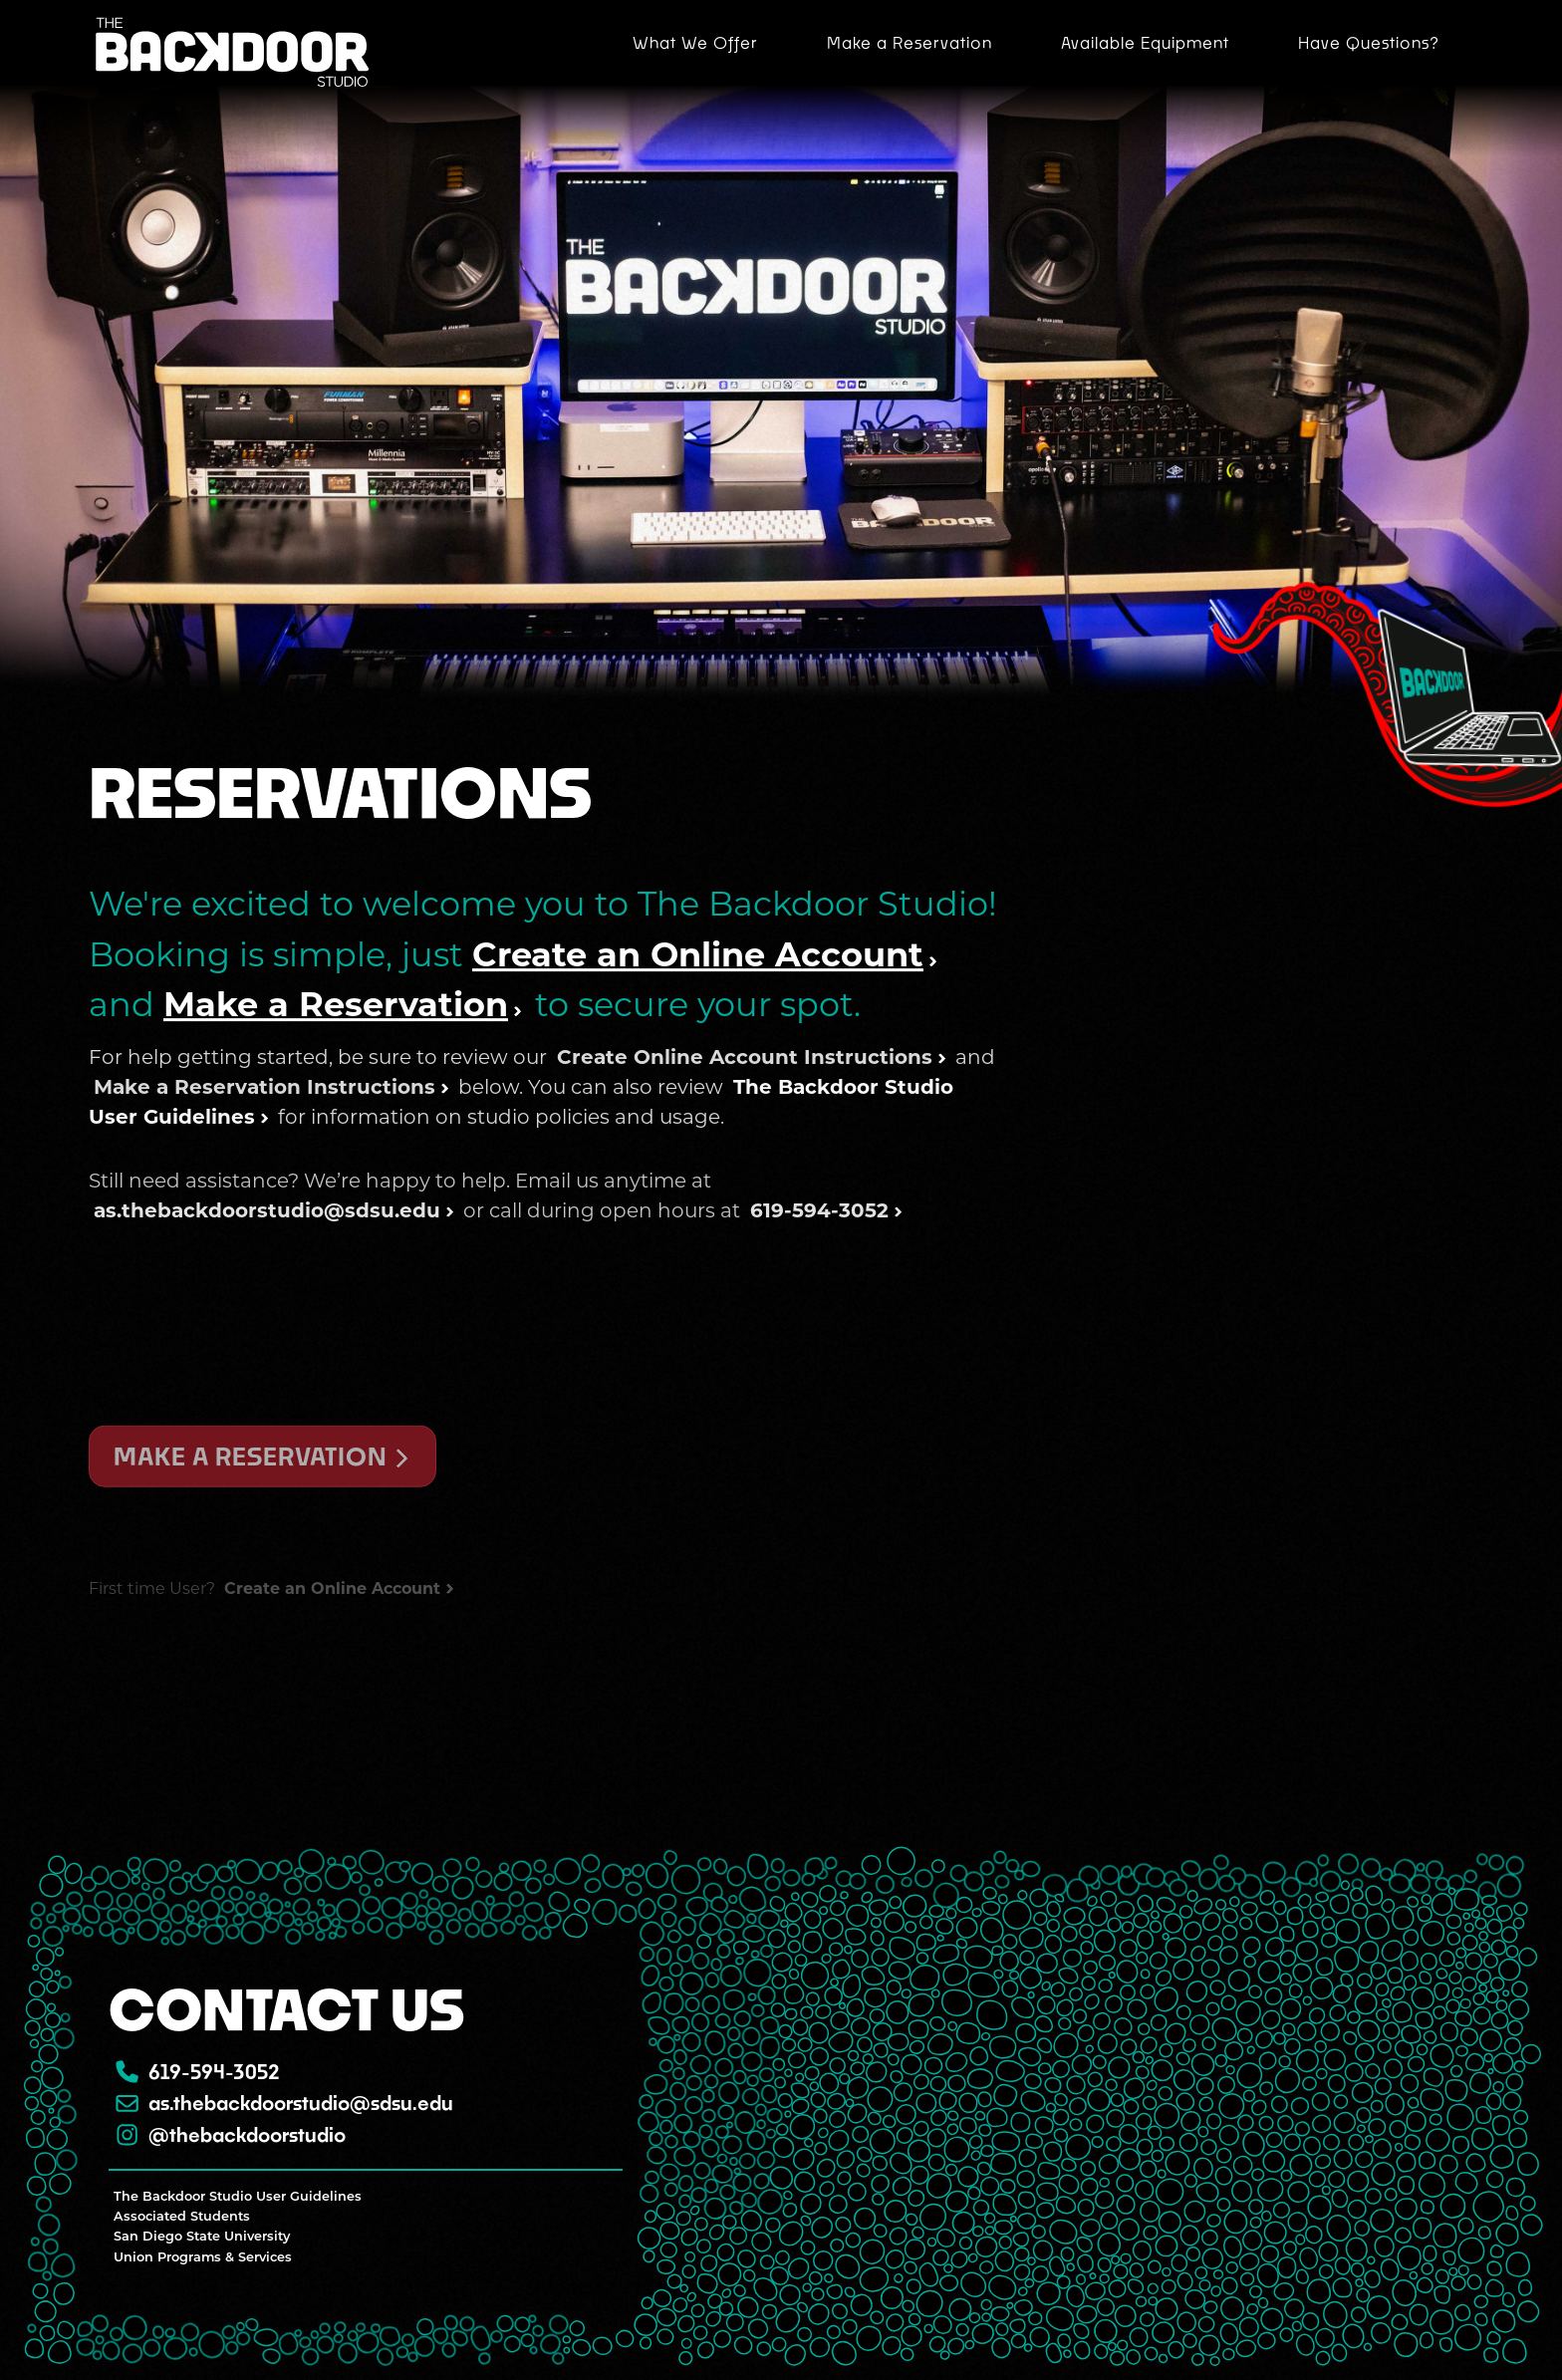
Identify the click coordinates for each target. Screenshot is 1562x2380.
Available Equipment (1145, 42)
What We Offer (695, 42)
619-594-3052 (197, 2071)
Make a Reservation (909, 42)
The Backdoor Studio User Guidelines (238, 2197)
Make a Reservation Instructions (264, 1214)
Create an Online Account (697, 1013)
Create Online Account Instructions (744, 1184)
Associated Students (182, 2217)
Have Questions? (1368, 42)
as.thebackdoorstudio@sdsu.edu (283, 2102)
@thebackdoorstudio (230, 2134)
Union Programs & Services (203, 2256)
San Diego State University (202, 2237)
